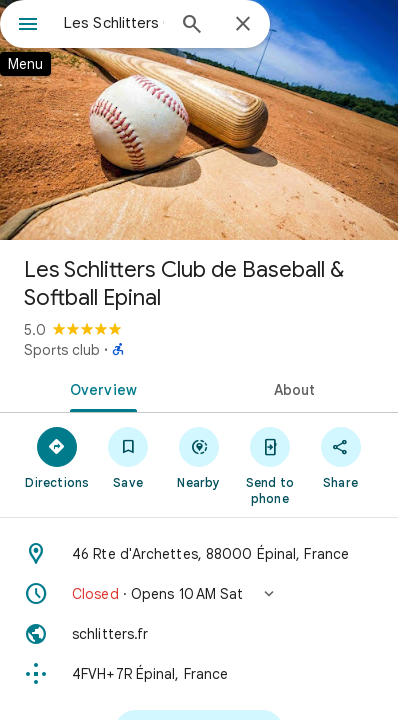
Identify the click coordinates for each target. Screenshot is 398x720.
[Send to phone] (269, 465)
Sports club (62, 350)
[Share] (340, 457)
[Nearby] (199, 457)
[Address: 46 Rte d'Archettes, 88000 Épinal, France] (199, 554)
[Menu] (28, 26)
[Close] (243, 25)
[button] (199, 594)
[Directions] (57, 457)
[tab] (99, 388)
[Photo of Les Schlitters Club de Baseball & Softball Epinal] (199, 120)
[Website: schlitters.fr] (199, 634)
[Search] (192, 26)
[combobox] (114, 23)
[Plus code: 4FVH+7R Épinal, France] (199, 674)
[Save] (128, 457)
